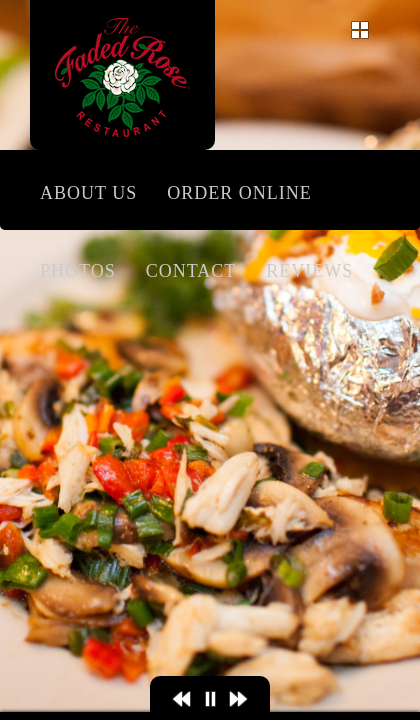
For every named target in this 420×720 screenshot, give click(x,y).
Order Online (239, 193)
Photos (78, 271)
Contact (191, 271)
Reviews (309, 271)
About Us (88, 193)
